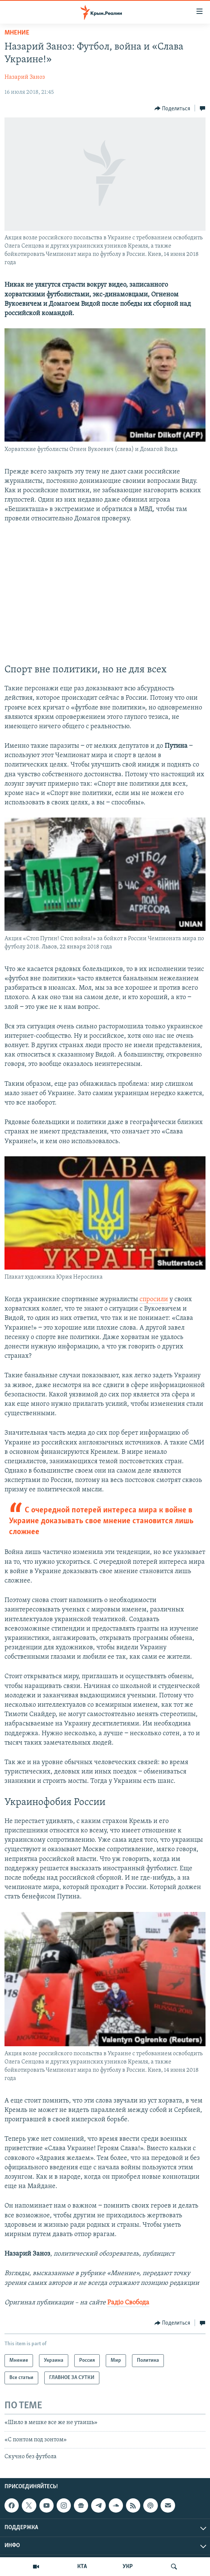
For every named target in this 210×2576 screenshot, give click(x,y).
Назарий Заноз (24, 77)
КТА (82, 2567)
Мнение (16, 32)
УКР (128, 2567)
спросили (154, 1299)
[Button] (172, 108)
